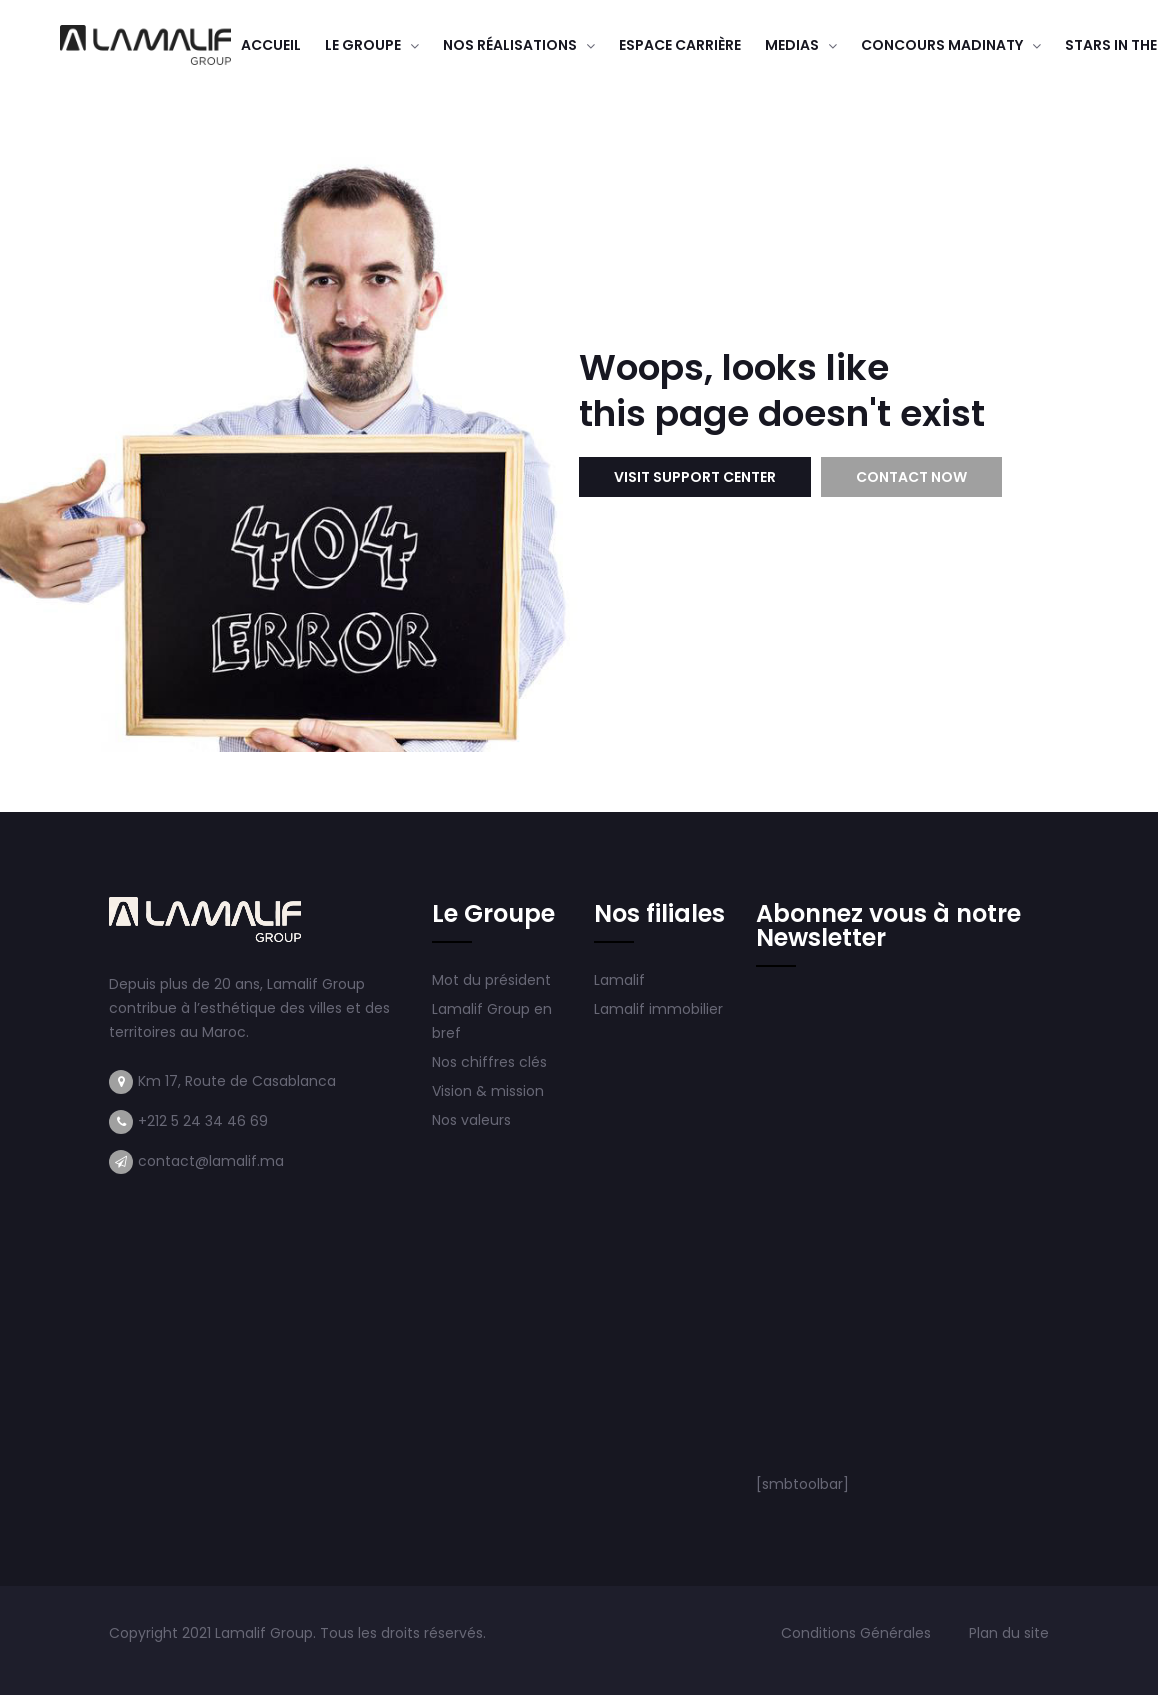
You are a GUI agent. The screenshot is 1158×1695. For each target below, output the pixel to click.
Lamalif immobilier (658, 1009)
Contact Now (911, 477)
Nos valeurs (473, 1120)
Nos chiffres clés (489, 1062)
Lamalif (619, 980)
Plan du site (1009, 1633)
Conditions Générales (858, 1633)
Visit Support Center (695, 477)
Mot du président (491, 980)
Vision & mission (490, 1091)
